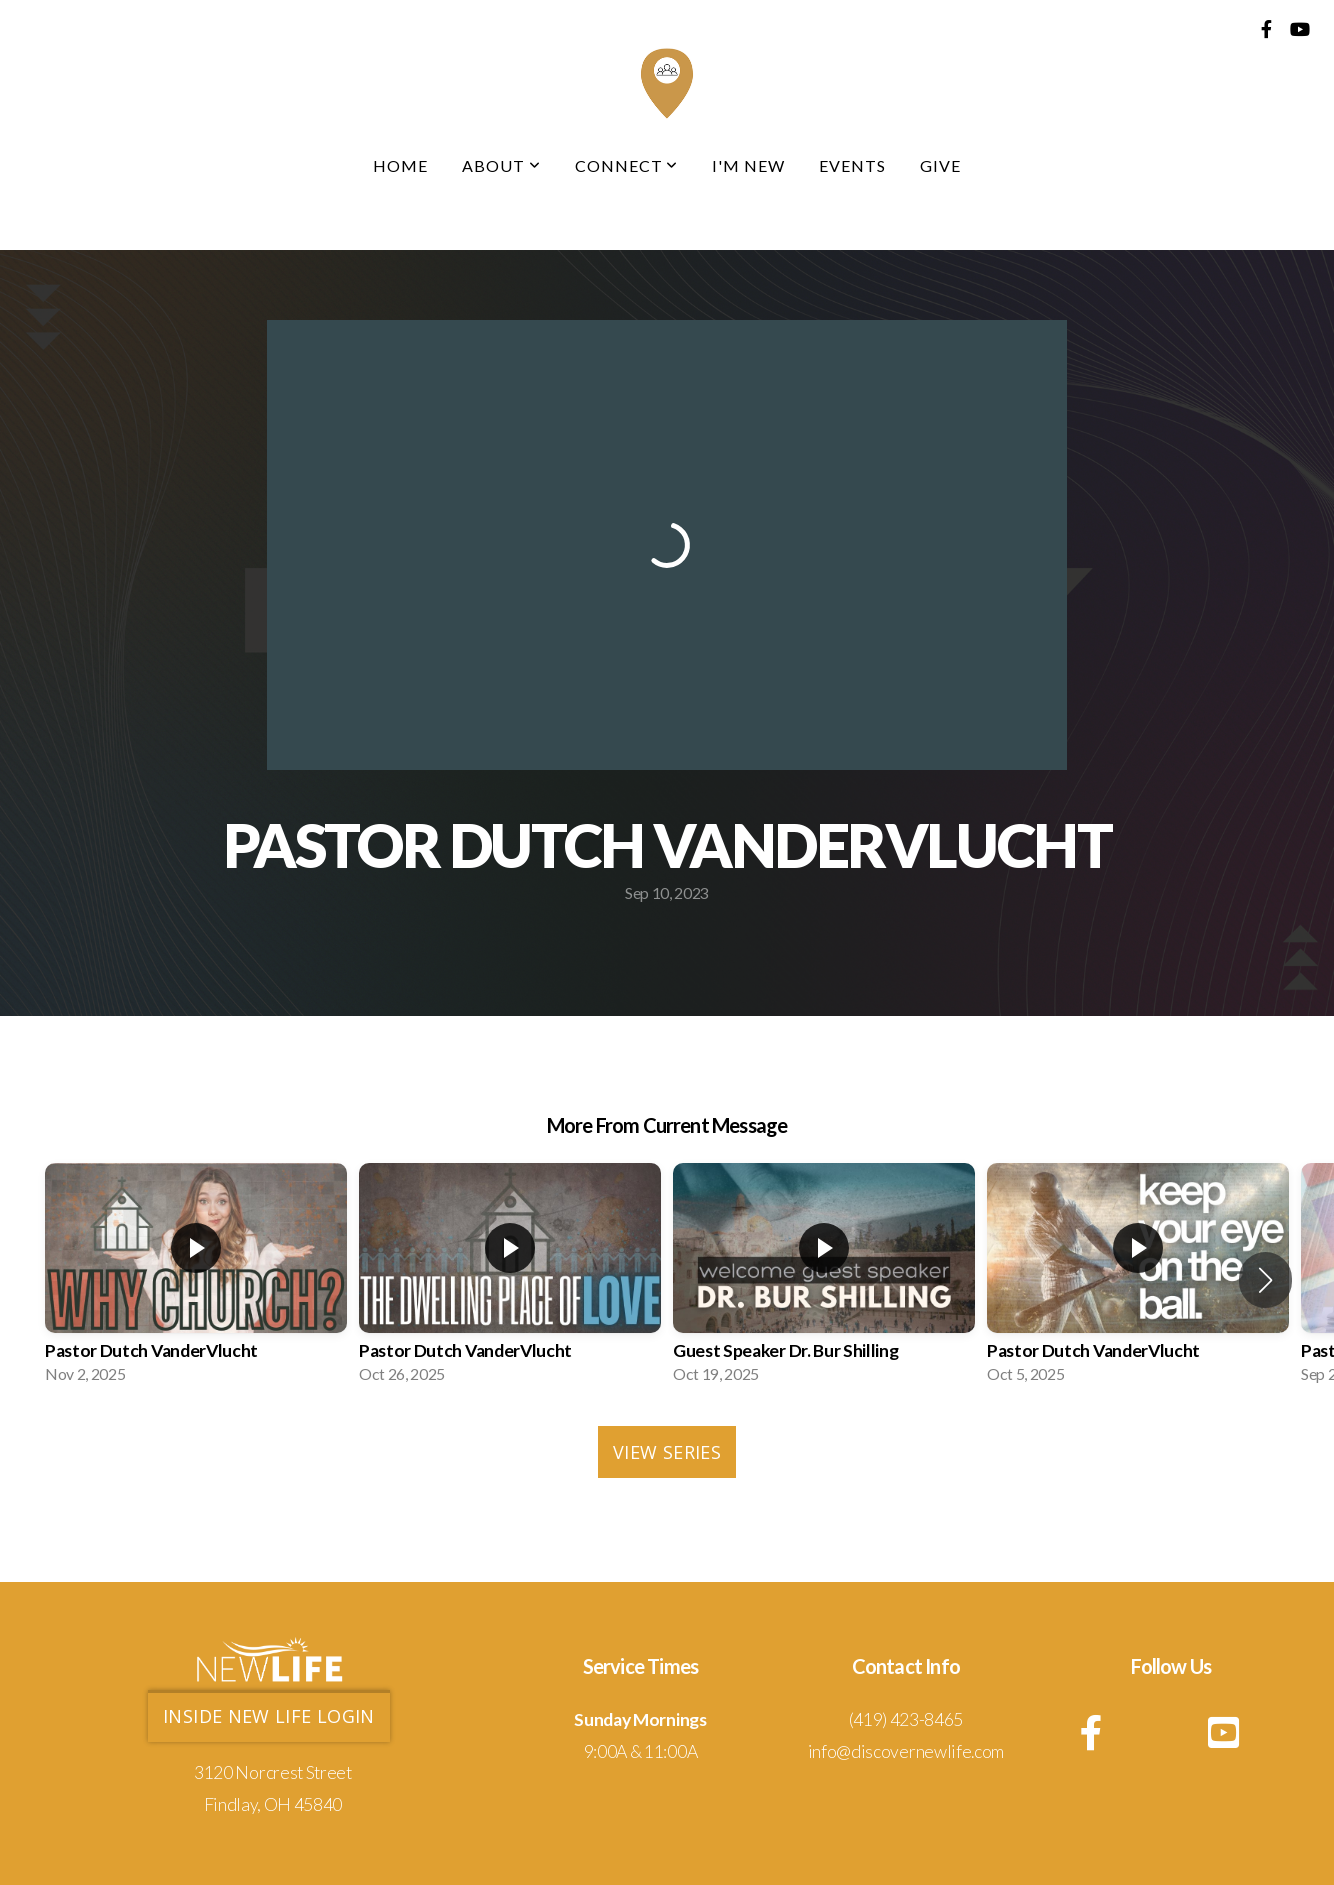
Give (940, 165)
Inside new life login (269, 1716)
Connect (627, 165)
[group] (196, 1279)
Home (400, 165)
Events (852, 165)
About (501, 165)
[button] (1265, 1280)
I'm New (748, 165)
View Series (667, 1452)
